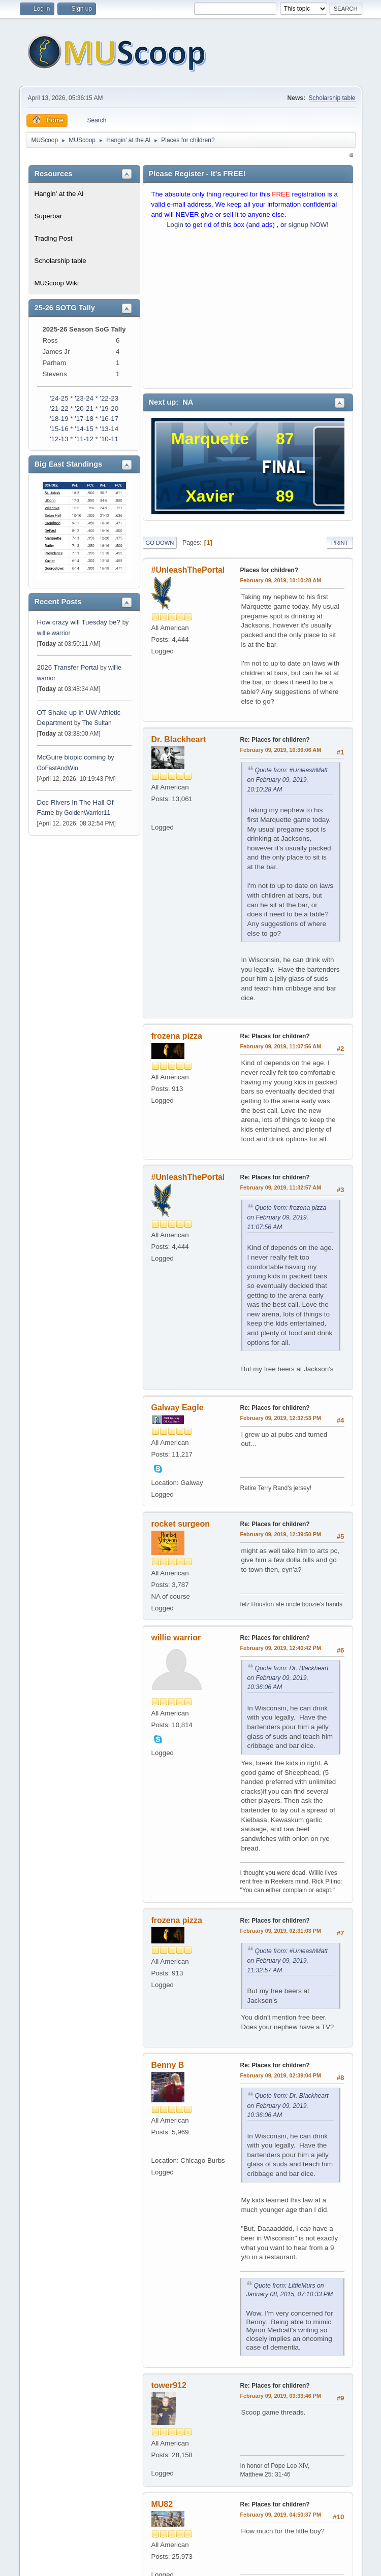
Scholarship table (332, 98)
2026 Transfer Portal (68, 667)
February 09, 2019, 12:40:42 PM (280, 1648)
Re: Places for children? (275, 739)
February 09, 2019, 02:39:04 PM (280, 2075)
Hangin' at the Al (59, 193)
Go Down (160, 543)
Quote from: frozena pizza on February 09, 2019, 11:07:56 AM (287, 1217)
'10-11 (109, 439)
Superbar (48, 216)
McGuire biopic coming (71, 757)
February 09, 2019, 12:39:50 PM (280, 1534)
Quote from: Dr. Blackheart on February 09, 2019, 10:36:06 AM (288, 1678)
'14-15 (84, 429)
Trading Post (54, 238)
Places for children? (269, 570)
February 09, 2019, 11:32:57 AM (281, 1187)
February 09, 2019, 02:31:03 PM (280, 1931)
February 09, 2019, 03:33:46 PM (280, 2396)
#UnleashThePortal (188, 570)
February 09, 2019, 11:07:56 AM (281, 1046)
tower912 (168, 2385)
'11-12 (84, 439)
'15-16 (59, 429)
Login (175, 224)
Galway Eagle (177, 1407)
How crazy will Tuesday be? (78, 622)
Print (339, 543)
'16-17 (109, 418)
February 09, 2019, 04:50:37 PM (280, 2515)
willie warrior (54, 633)
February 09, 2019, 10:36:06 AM (281, 750)
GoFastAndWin (57, 768)
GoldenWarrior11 (87, 812)
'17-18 (84, 418)
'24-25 (59, 398)
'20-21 (84, 408)
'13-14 (109, 429)
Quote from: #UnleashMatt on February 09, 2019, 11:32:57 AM (287, 1960)
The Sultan (97, 722)
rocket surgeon (180, 1524)
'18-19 (59, 418)
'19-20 (109, 408)
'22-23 (109, 398)
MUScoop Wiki (57, 283)
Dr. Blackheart (178, 739)
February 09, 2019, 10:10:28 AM (281, 580)
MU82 (162, 2504)
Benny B (167, 2065)
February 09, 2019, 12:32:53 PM (280, 1418)
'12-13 (59, 439)
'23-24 (84, 398)
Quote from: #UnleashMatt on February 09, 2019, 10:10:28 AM (287, 780)
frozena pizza (176, 1036)
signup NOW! (309, 224)
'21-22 (59, 408)
